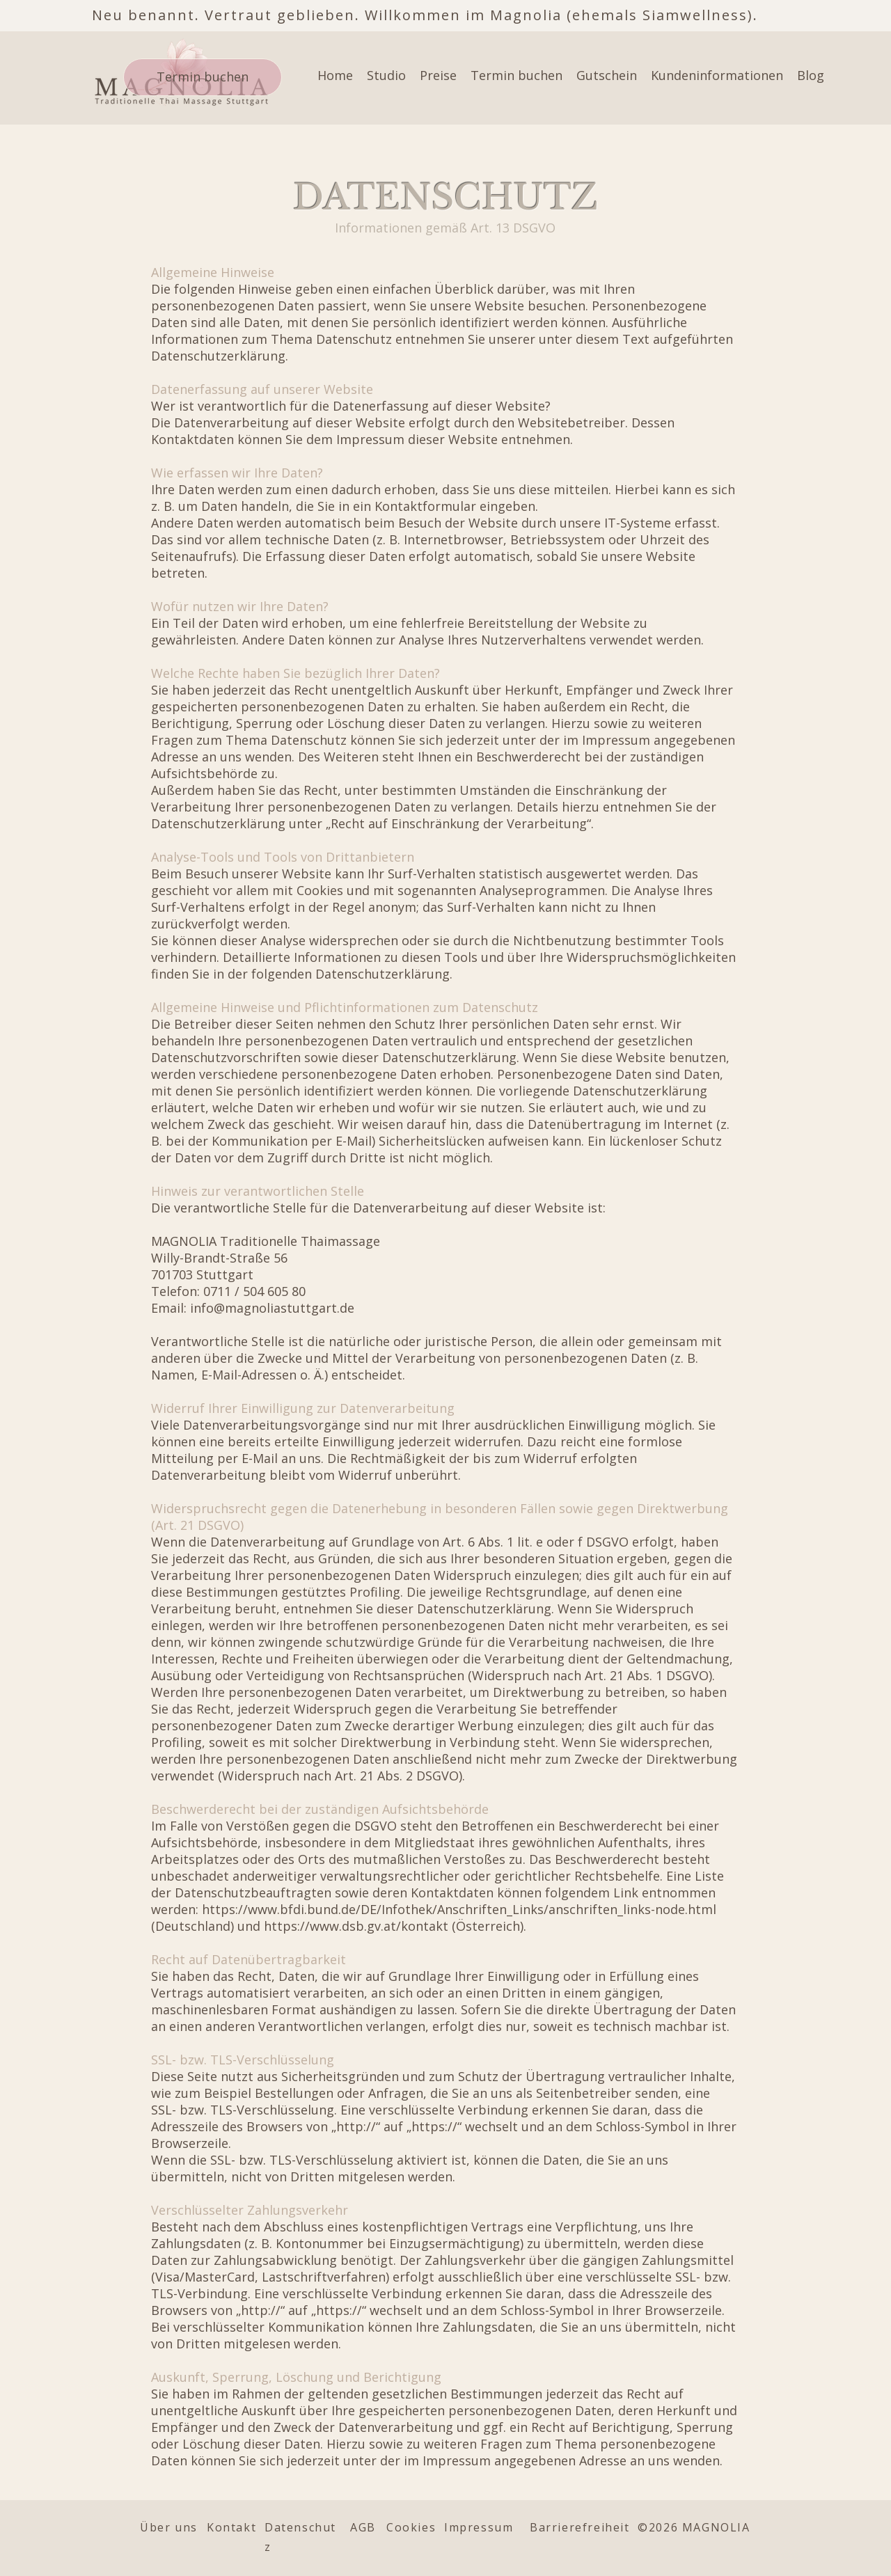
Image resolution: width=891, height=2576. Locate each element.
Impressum (478, 2527)
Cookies (411, 2527)
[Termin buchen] (202, 77)
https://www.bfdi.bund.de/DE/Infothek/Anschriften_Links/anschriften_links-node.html (459, 1909)
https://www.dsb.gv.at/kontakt (356, 1926)
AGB (363, 2527)
